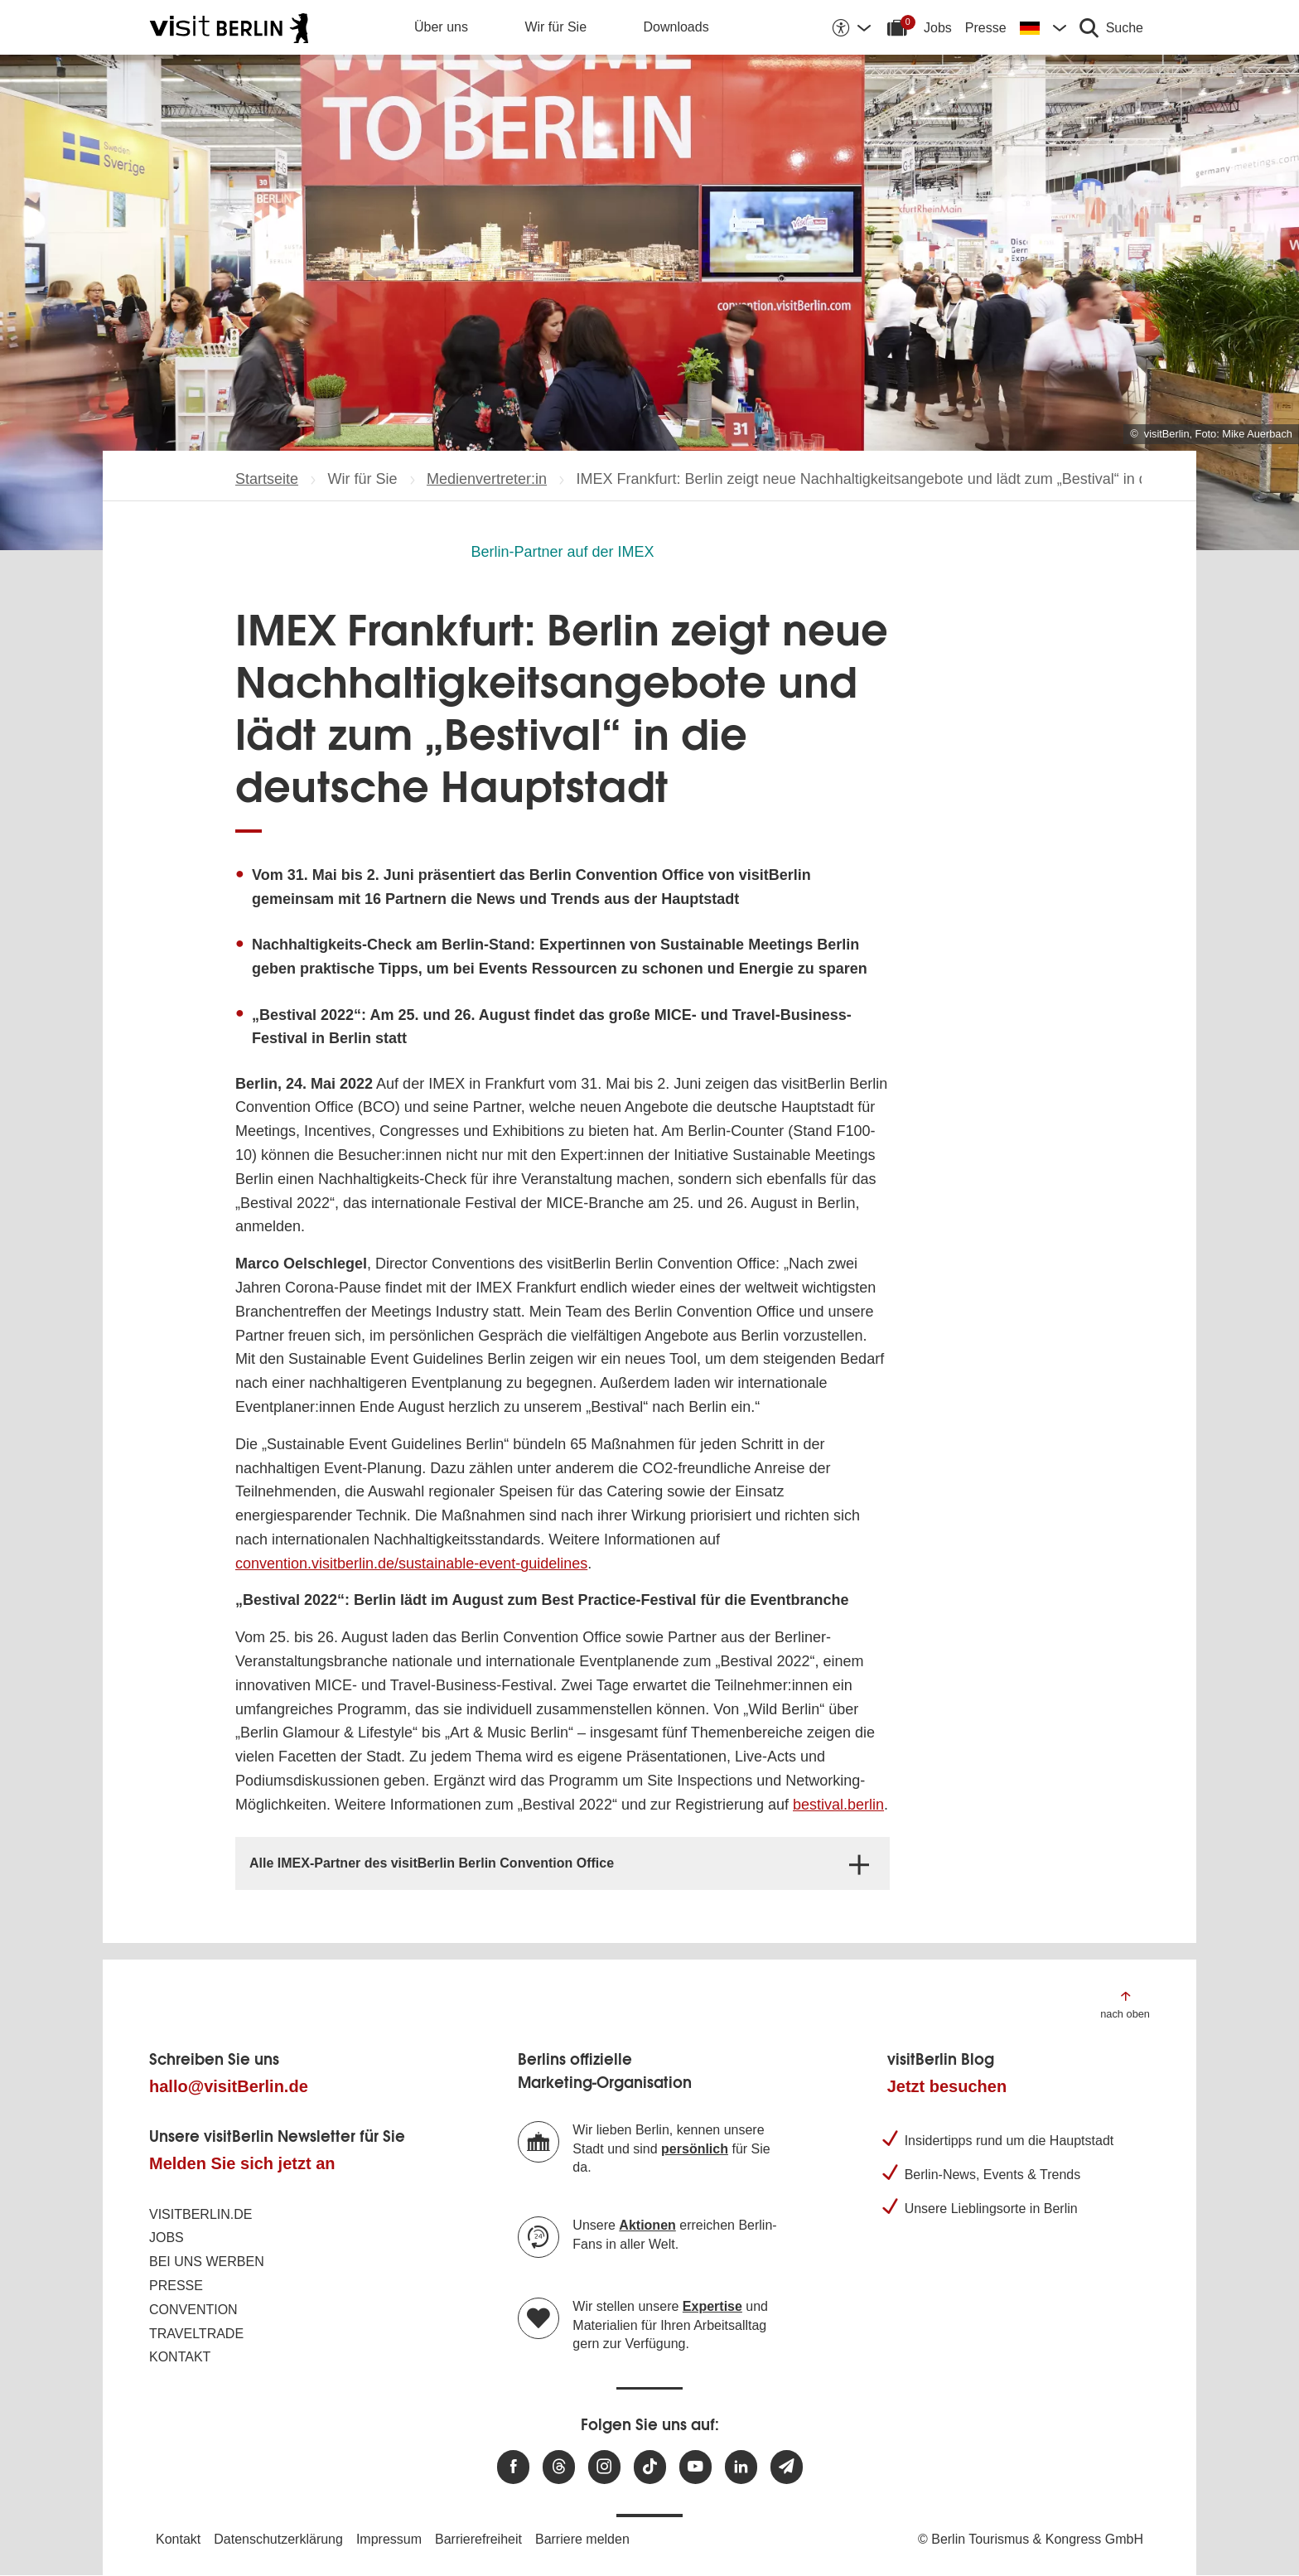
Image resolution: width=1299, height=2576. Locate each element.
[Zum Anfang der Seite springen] (1125, 2004)
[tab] (562, 1863)
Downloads (676, 27)
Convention (193, 2310)
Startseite (266, 479)
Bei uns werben (206, 2262)
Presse (986, 28)
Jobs (938, 28)
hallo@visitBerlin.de (228, 2086)
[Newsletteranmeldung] (786, 2467)
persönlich (694, 2149)
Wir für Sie (555, 27)
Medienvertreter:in (487, 479)
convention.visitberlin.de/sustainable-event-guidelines (411, 1563)
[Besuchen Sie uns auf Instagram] (604, 2467)
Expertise (712, 2306)
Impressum (389, 2539)
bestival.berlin (838, 1804)
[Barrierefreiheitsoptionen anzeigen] (850, 27)
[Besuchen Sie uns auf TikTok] (650, 2467)
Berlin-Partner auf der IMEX (562, 552)
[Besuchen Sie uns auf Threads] (559, 2467)
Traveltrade (196, 2334)
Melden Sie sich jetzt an (242, 2163)
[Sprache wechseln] (1043, 27)
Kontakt (179, 2357)
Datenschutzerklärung (278, 2539)
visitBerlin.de (200, 2214)
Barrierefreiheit (478, 2539)
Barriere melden (582, 2539)
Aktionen (647, 2225)
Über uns (441, 27)
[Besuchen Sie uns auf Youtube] (695, 2467)
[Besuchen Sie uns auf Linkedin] (741, 2467)
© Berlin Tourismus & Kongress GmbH (1030, 2539)
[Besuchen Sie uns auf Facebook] (513, 2467)
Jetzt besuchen (947, 2086)
